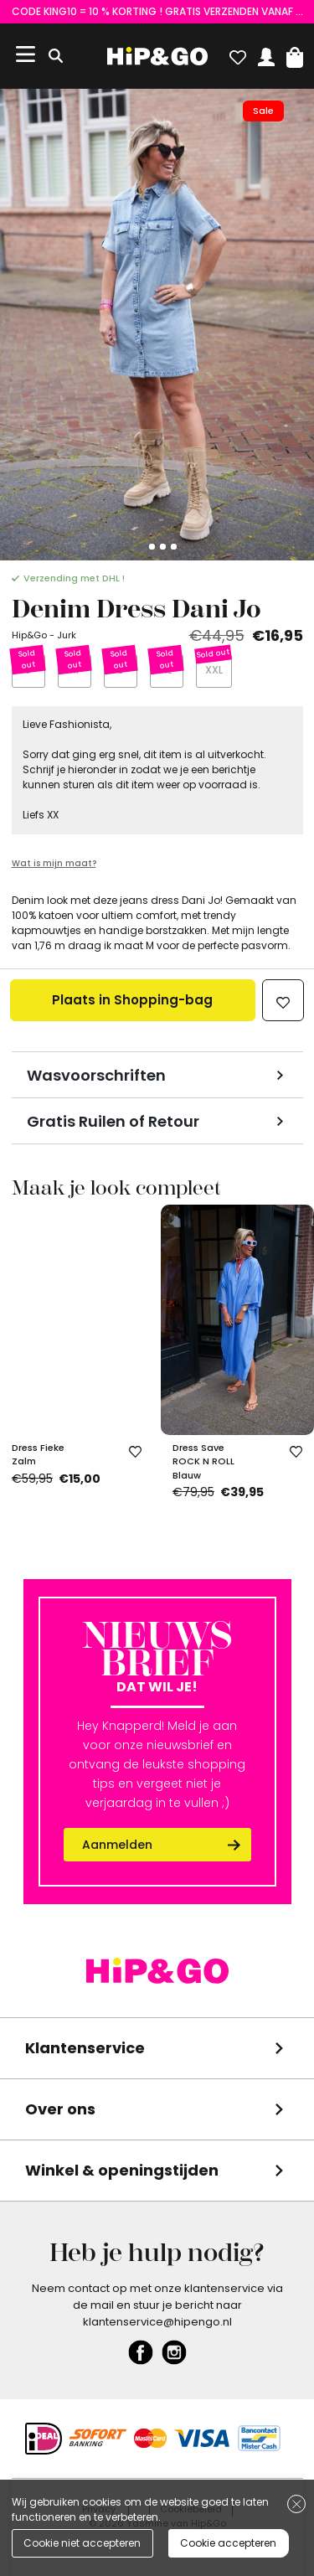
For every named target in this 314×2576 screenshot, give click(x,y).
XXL (214, 670)
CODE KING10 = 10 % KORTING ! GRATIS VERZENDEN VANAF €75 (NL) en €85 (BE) (157, 11)
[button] (294, 53)
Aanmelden (117, 1844)
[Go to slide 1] (141, 547)
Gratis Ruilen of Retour (113, 1121)
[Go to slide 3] (163, 547)
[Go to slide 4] (174, 547)
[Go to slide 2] (152, 547)
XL (166, 670)
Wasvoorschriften (96, 1075)
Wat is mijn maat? (54, 863)
